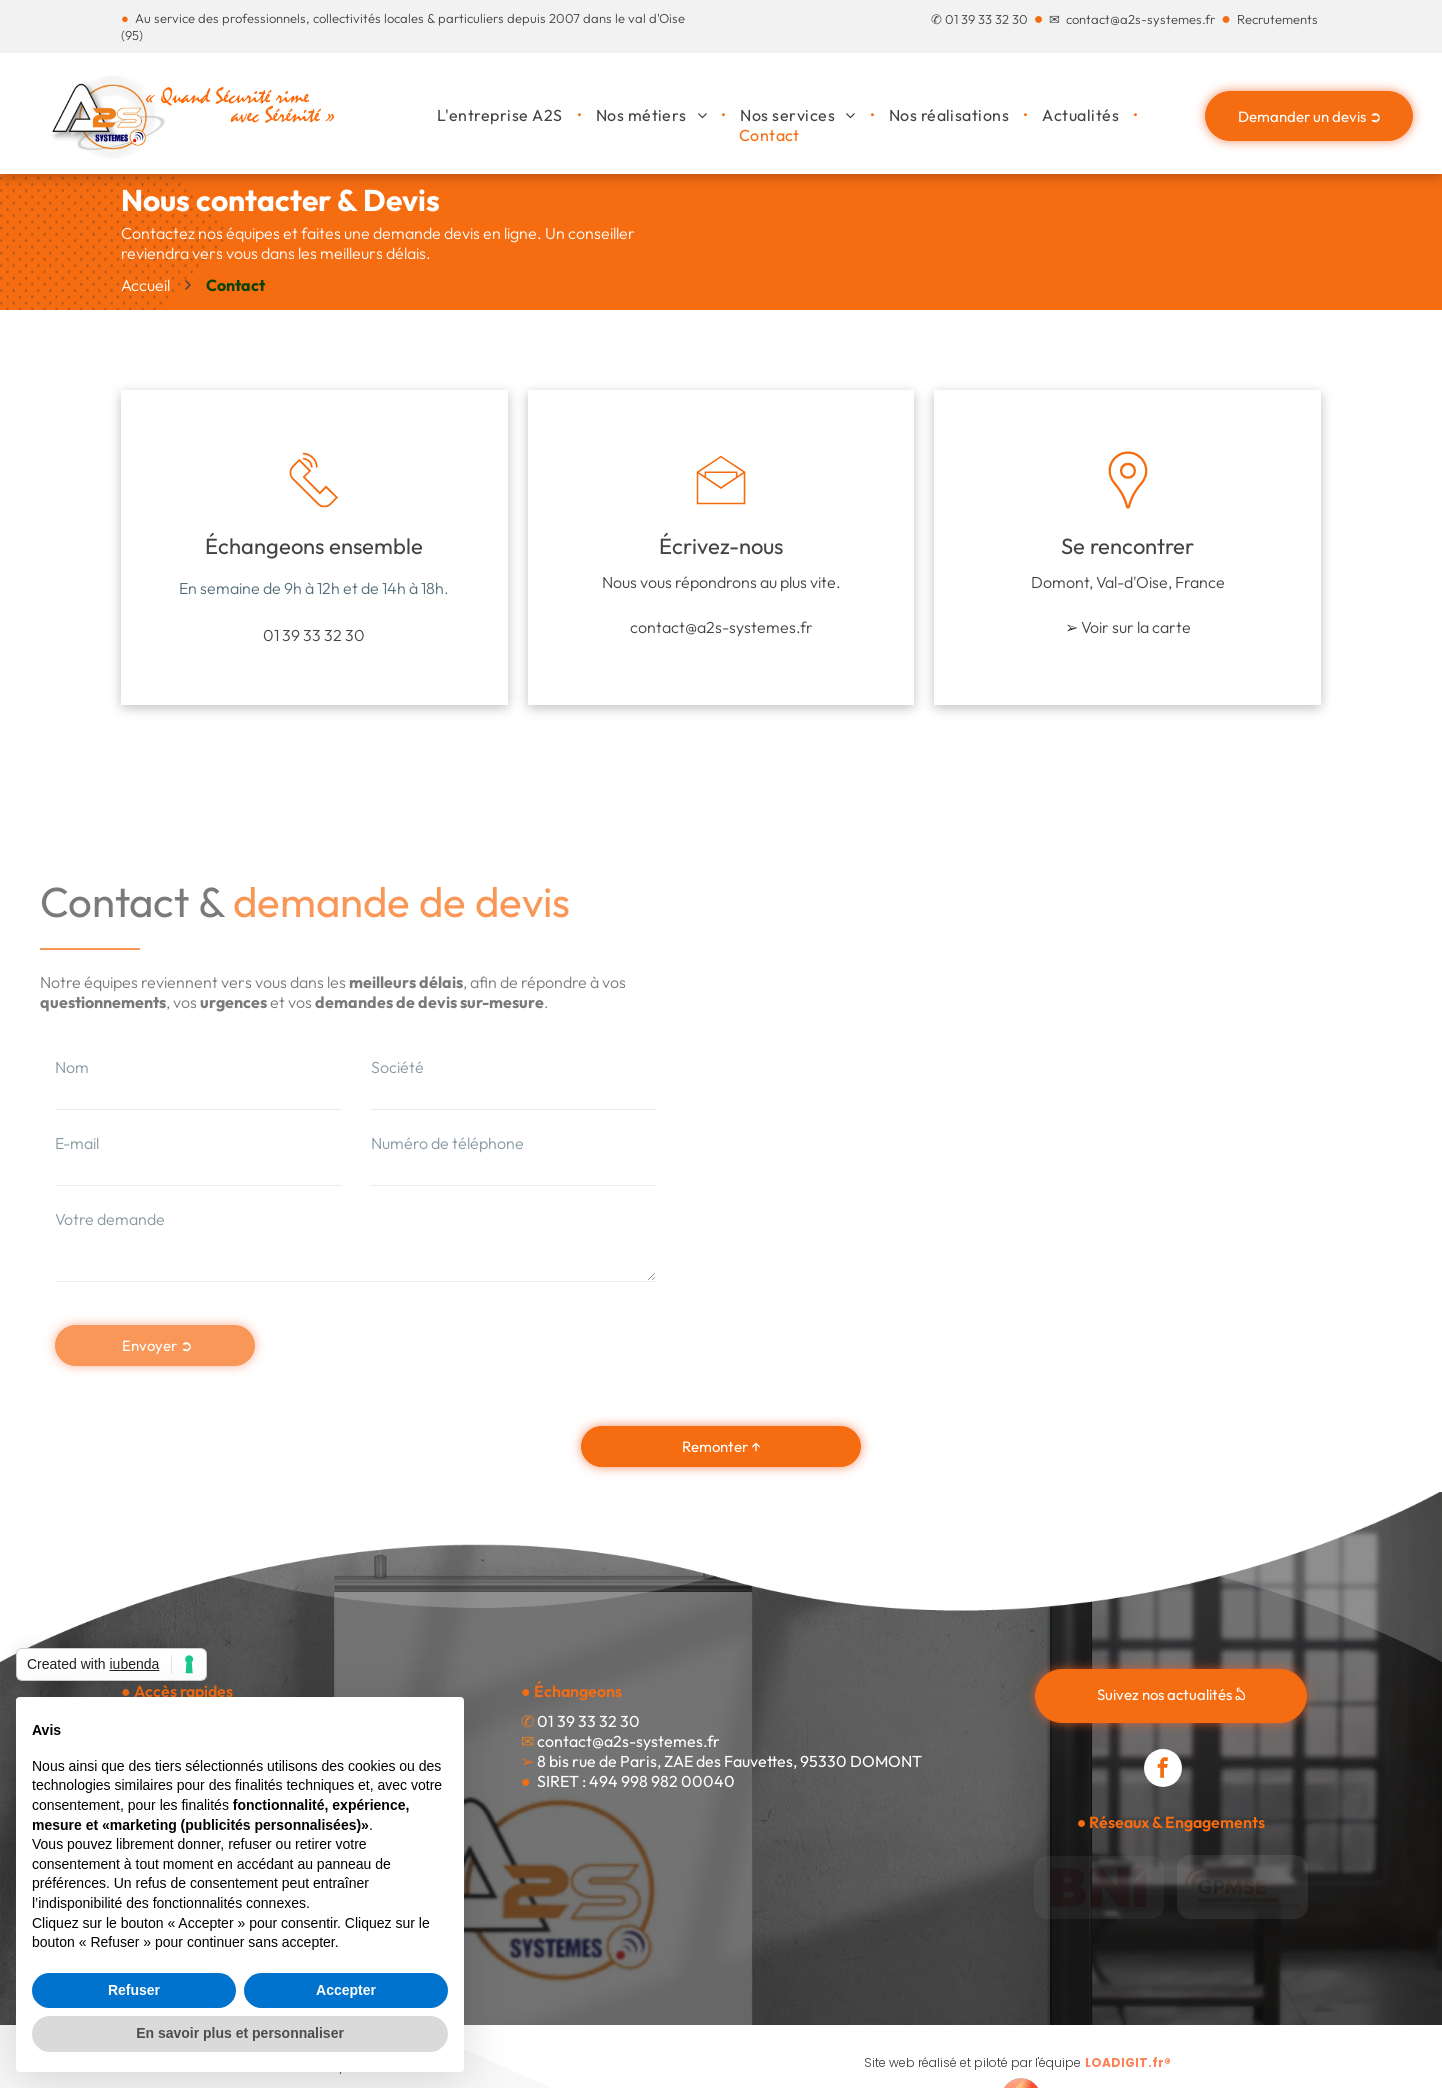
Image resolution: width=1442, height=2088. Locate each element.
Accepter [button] (346, 1990)
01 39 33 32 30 (986, 19)
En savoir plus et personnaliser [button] (240, 2033)
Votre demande (110, 1219)
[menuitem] (501, 115)
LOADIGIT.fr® (1128, 2062)
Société (397, 1067)
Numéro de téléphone (447, 1143)
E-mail (77, 1143)
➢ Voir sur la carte (1128, 627)
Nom (72, 1067)
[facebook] (1163, 1770)
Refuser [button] (134, 1990)
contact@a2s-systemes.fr (1140, 19)
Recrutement (1274, 19)
